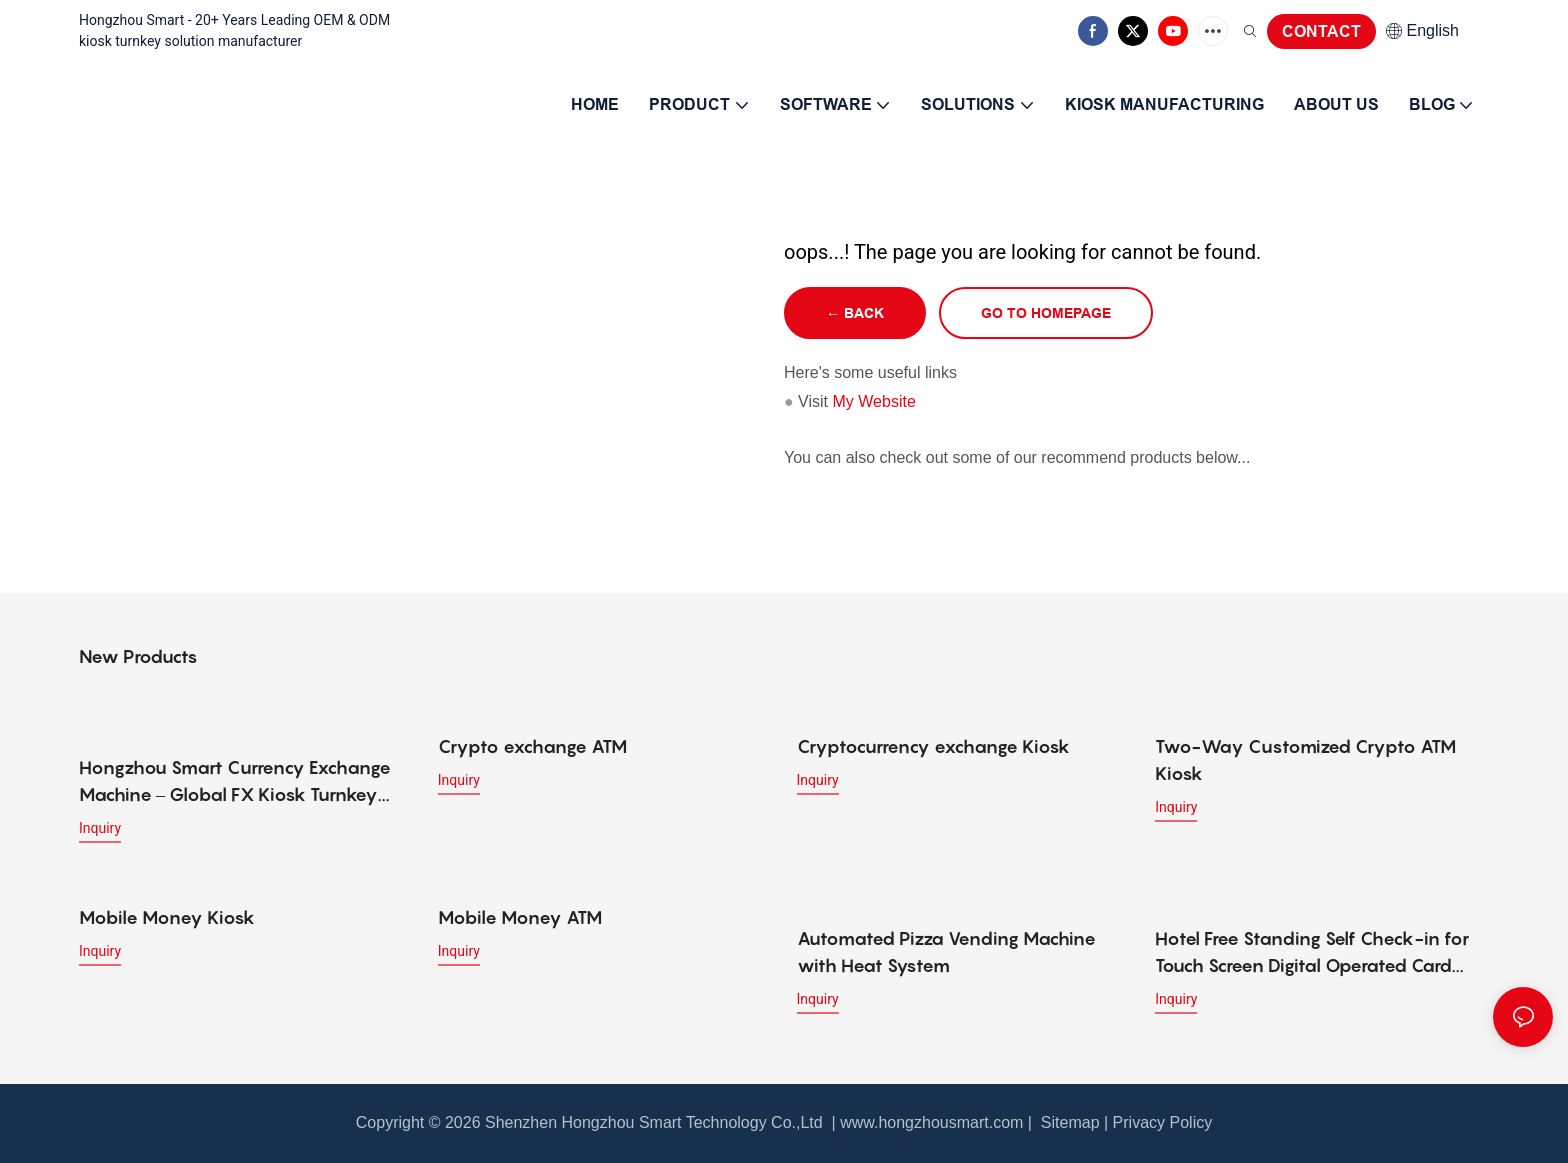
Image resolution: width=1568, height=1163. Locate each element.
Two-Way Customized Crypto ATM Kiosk (1305, 760)
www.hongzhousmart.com (931, 1122)
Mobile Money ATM (520, 917)
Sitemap (1067, 1122)
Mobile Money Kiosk (167, 917)
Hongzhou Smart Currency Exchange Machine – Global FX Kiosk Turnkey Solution (235, 782)
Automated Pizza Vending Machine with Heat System (946, 952)
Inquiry (100, 828)
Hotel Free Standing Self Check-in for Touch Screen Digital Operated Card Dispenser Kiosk (1312, 953)
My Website (874, 401)
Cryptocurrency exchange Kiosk (933, 746)
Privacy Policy (1163, 1122)
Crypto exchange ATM (532, 746)
